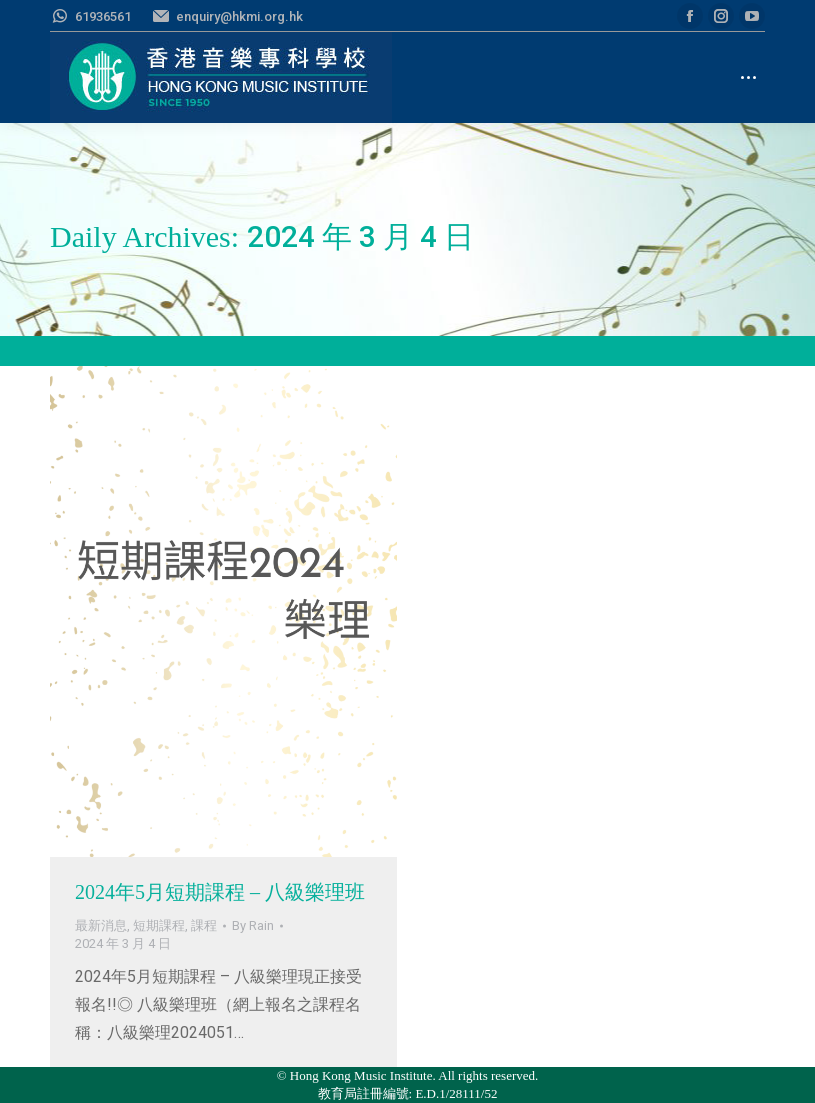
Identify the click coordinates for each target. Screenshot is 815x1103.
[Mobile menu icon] (748, 77)
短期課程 (159, 925)
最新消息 (101, 925)
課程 (204, 925)
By (253, 925)
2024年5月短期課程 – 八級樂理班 (220, 892)
